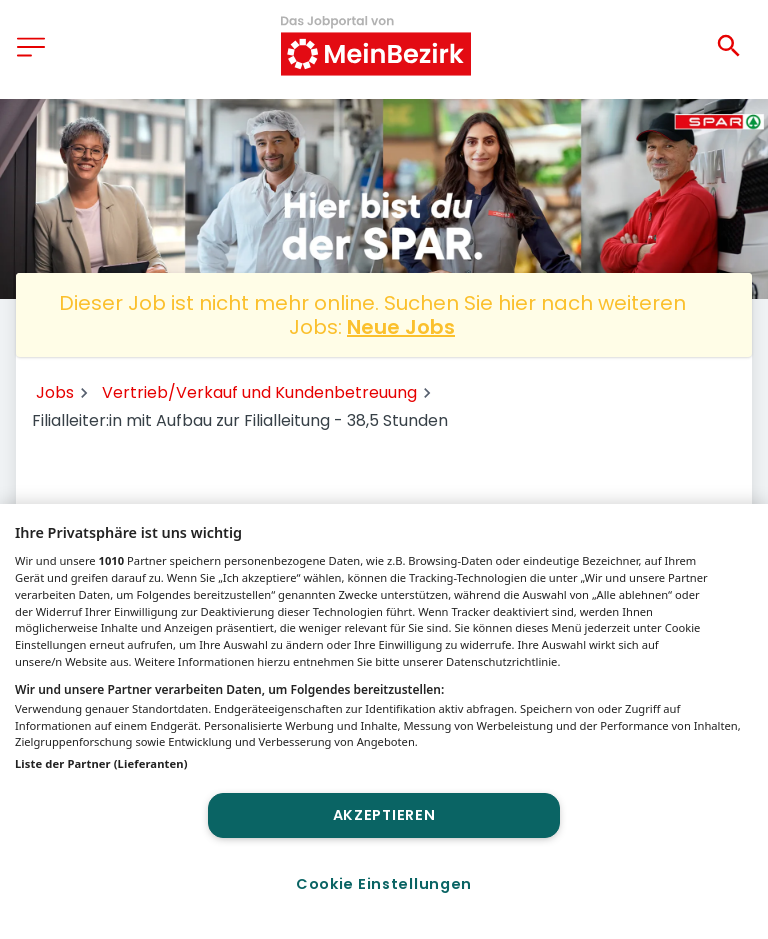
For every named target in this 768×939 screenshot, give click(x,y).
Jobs (55, 392)
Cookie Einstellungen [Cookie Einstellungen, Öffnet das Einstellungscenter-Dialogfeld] (384, 884)
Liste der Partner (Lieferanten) (101, 763)
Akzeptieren (384, 815)
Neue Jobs (401, 327)
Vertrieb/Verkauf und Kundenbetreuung (259, 392)
